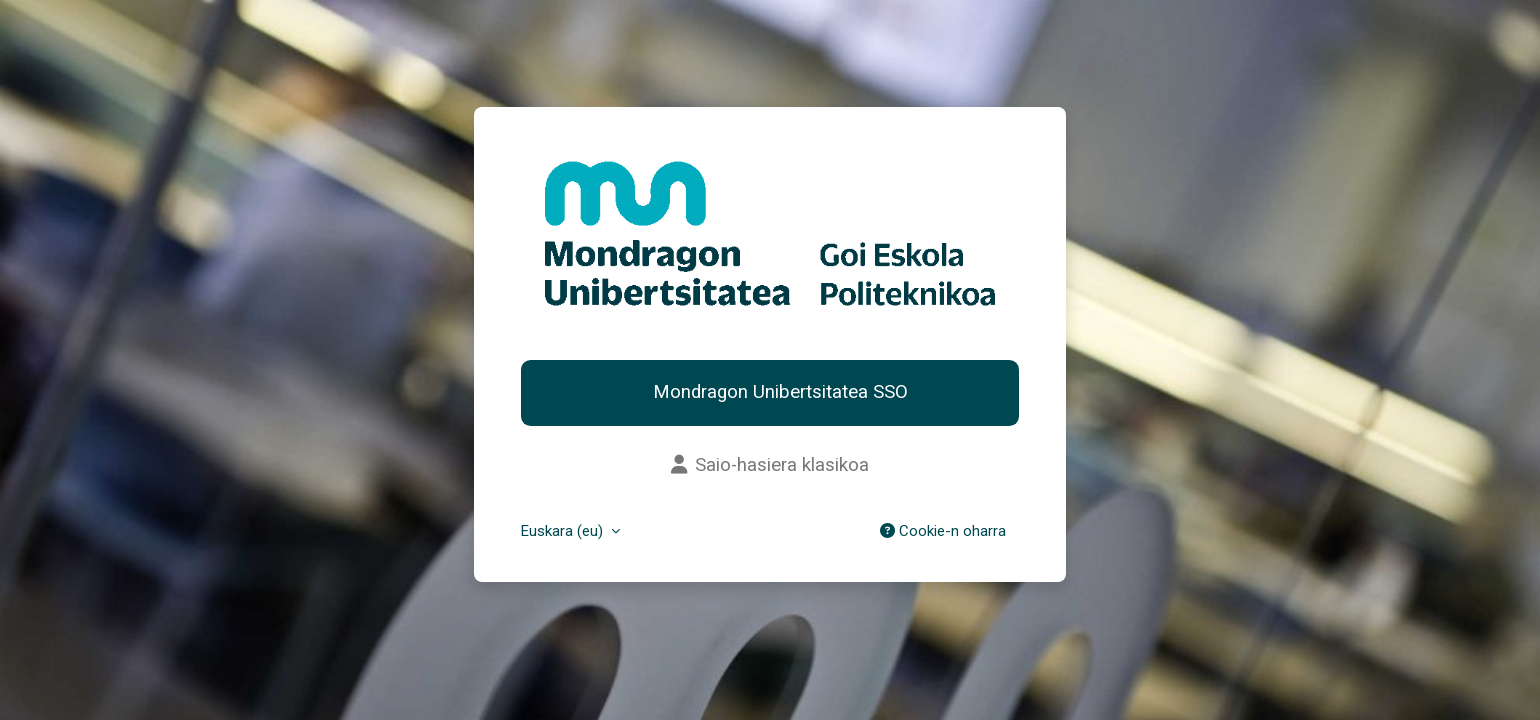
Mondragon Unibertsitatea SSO (778, 392)
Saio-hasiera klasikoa (770, 465)
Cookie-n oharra (943, 531)
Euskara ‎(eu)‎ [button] (564, 531)
